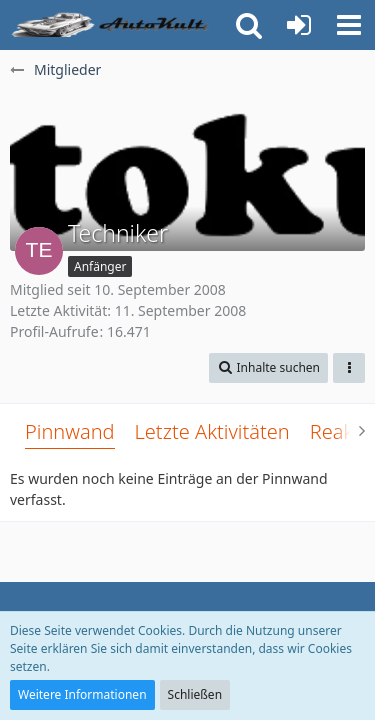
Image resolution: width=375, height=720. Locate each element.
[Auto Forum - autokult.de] (112, 25)
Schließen (195, 694)
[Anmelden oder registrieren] (299, 25)
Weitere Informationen (82, 694)
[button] (349, 25)
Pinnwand (70, 431)
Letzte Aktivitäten (212, 431)
